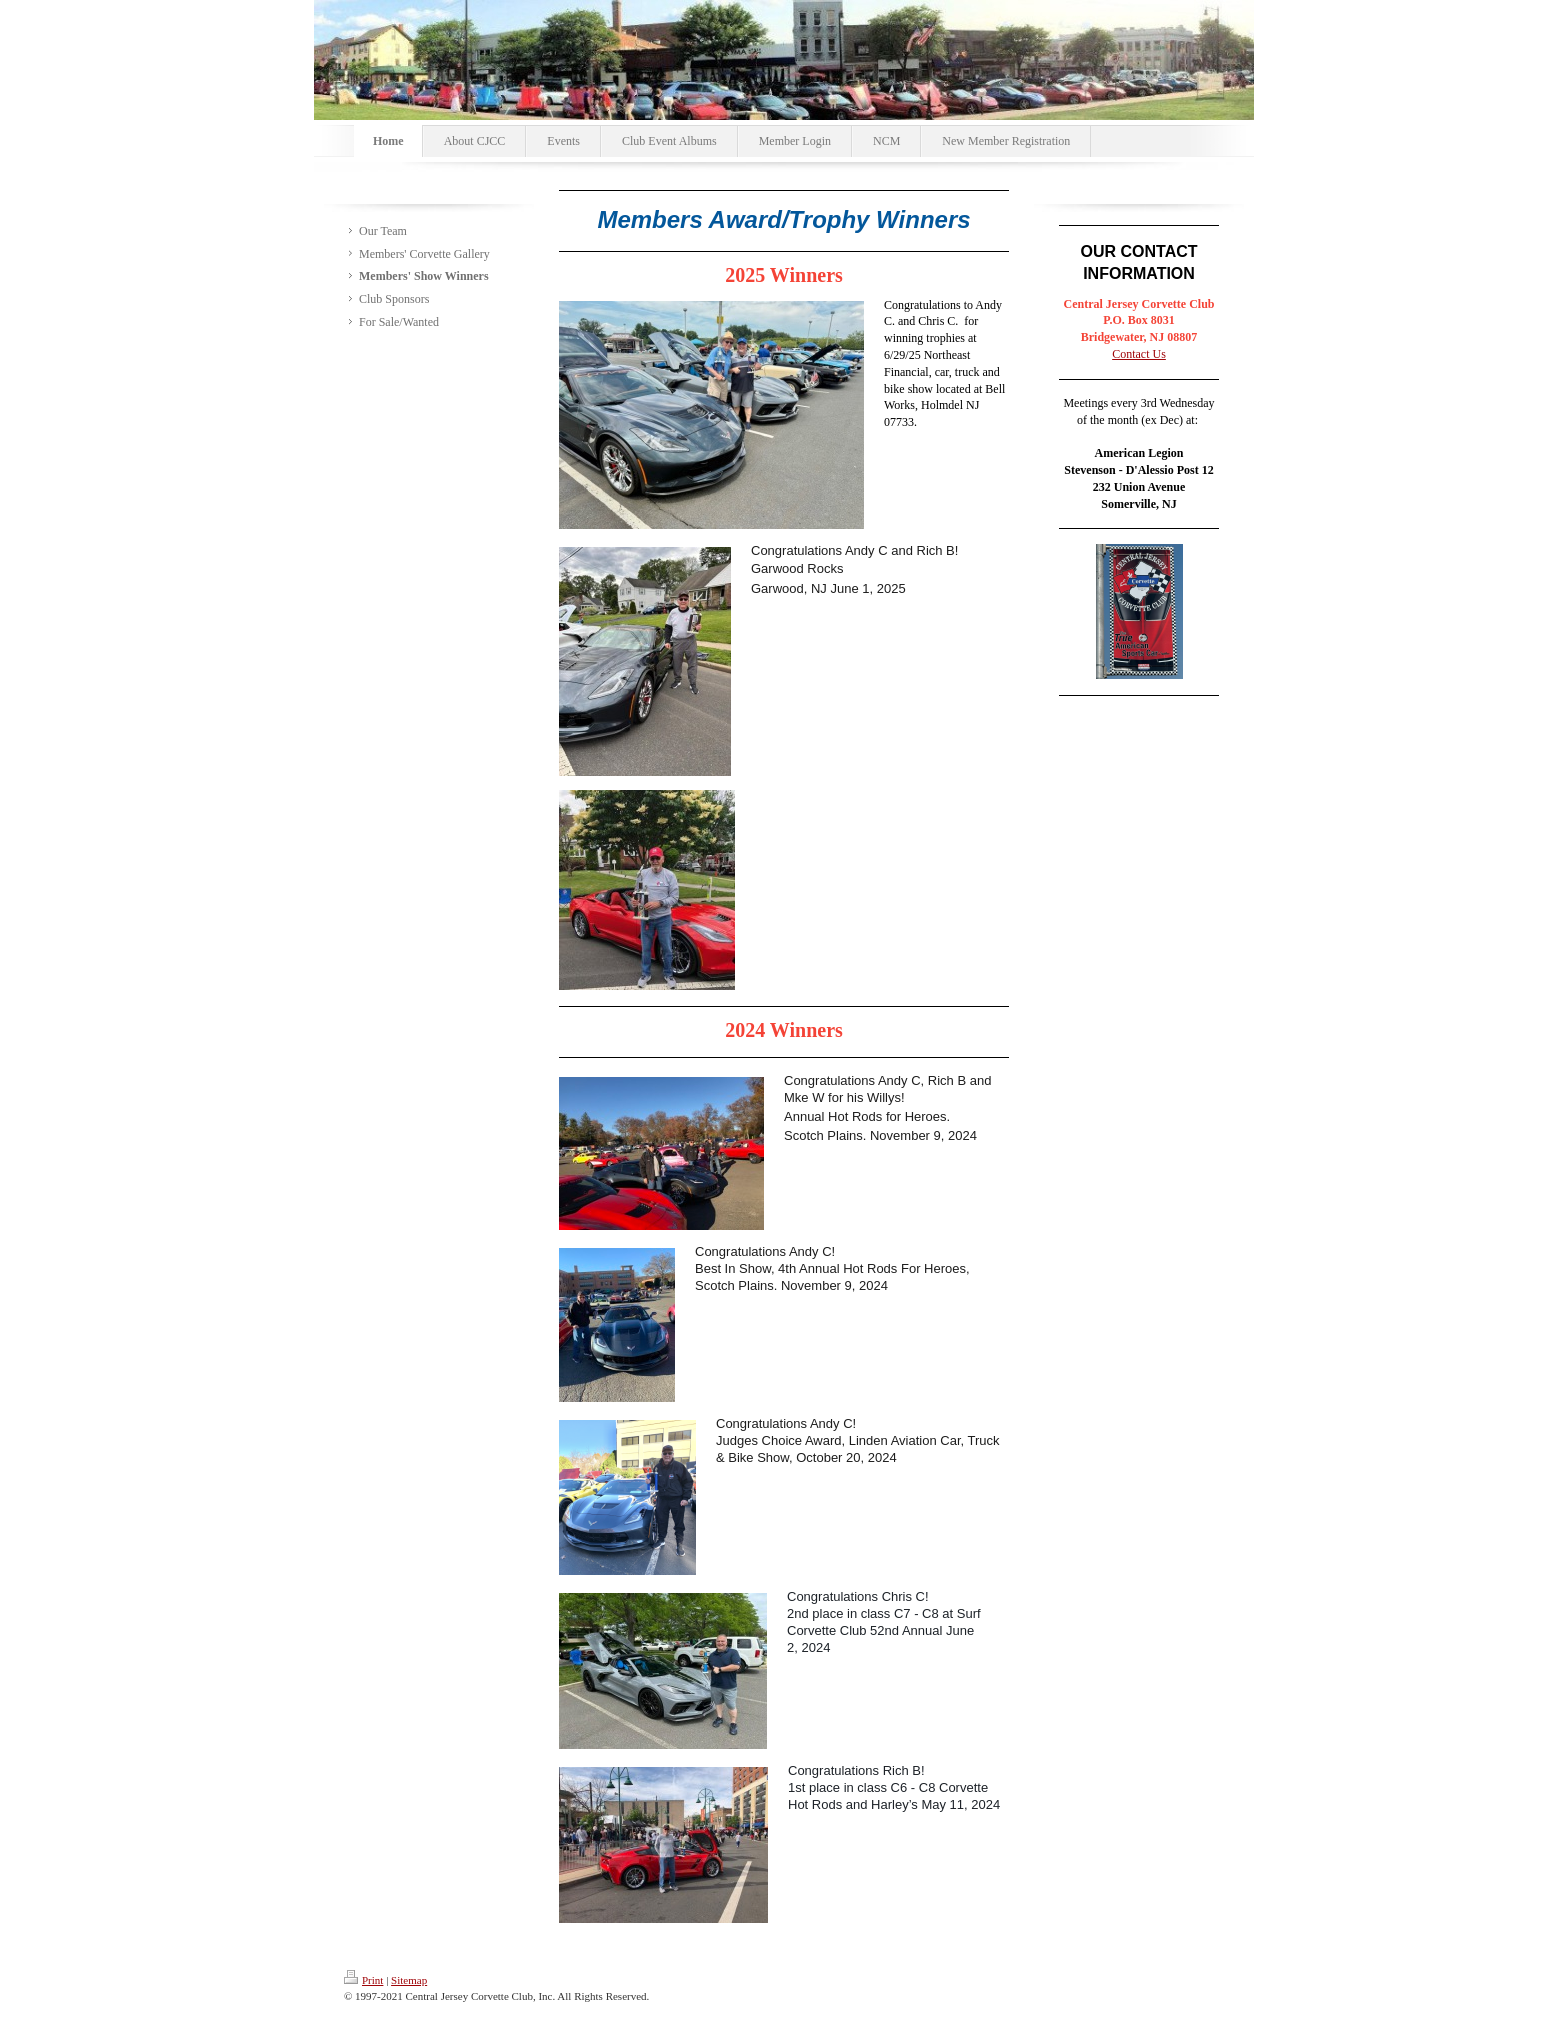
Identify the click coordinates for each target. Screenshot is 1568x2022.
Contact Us (1139, 354)
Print (363, 1980)
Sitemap (409, 1980)
